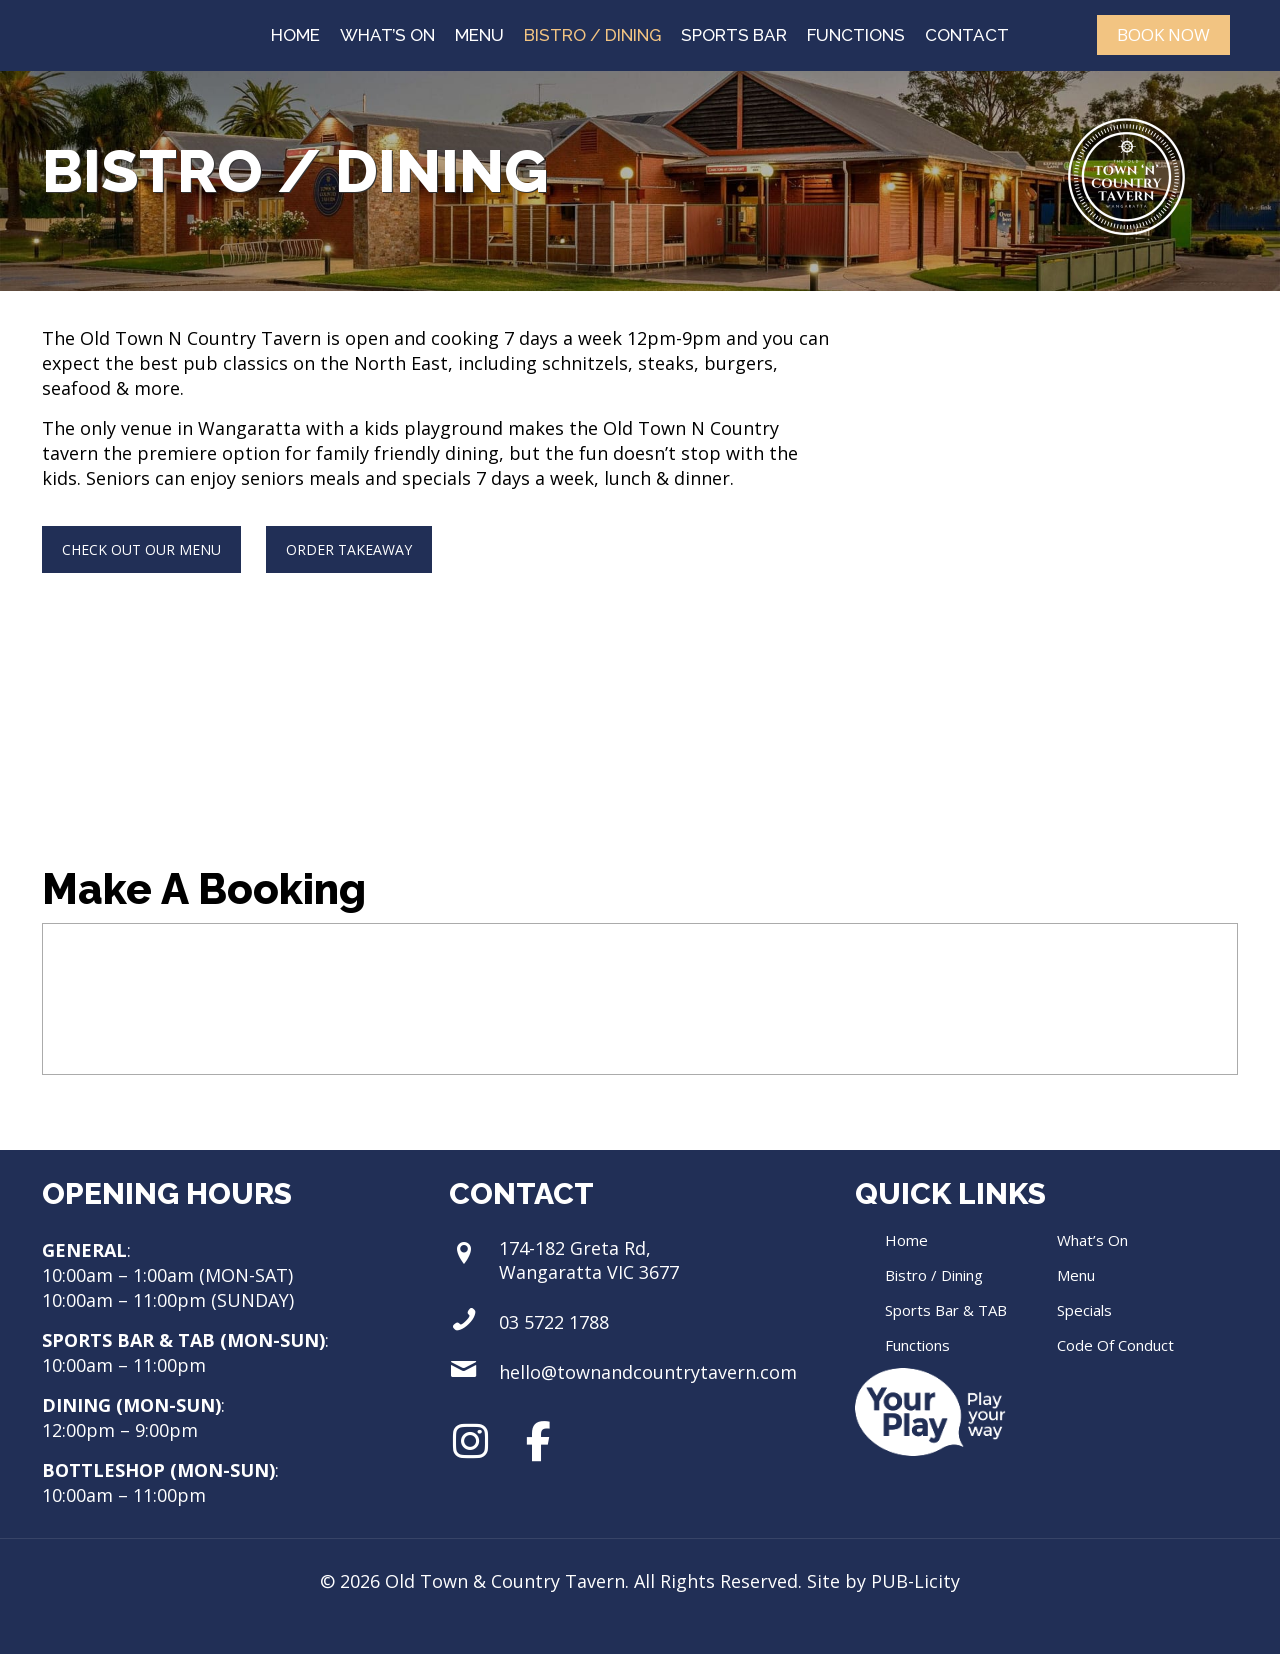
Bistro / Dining (934, 1275)
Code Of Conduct (1115, 1345)
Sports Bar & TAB (946, 1310)
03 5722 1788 (554, 1322)
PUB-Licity (915, 1581)
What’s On (1092, 1240)
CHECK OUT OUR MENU (141, 549)
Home (906, 1240)
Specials (1084, 1310)
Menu (1076, 1275)
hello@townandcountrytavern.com (648, 1372)
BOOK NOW (1163, 34)
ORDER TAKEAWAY (349, 549)
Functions (917, 1345)
